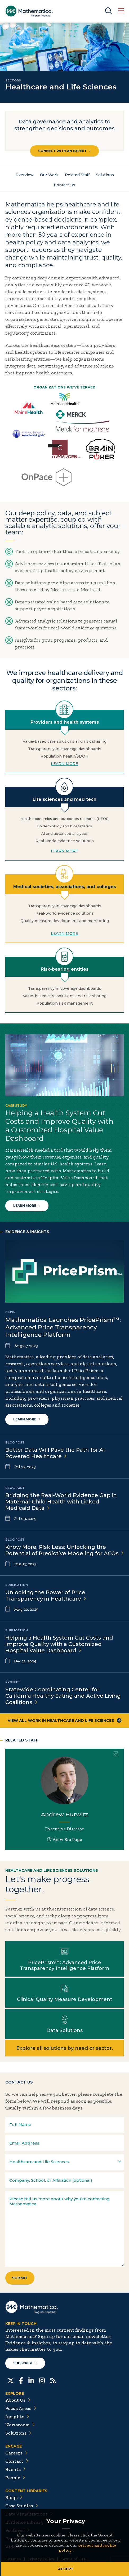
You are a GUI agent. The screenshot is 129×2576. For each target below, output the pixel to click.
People (15, 2477)
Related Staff (77, 174)
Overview (24, 174)
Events (15, 2469)
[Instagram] (42, 2380)
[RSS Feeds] (53, 2380)
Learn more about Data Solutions (64, 2024)
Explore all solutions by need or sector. (64, 2048)
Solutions (105, 174)
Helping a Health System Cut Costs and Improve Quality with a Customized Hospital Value (59, 1644)
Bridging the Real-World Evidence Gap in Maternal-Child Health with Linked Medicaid (61, 1501)
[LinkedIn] (31, 2380)
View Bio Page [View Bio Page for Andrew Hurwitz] (64, 1839)
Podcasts (17, 2539)
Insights (17, 2416)
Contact (16, 2461)
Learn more (27, 1419)
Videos (15, 2547)
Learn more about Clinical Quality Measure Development (64, 1993)
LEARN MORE (64, 763)
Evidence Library (27, 2522)
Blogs (14, 2497)
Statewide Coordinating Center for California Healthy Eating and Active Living (63, 1695)
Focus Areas (20, 2408)
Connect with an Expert (64, 151)
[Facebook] (21, 2380)
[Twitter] (10, 2380)
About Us (17, 2400)
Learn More (27, 1206)
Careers (16, 2453)
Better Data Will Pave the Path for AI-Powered (56, 1453)
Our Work (49, 174)
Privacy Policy (41, 2558)
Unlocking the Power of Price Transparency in (45, 1595)
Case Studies (21, 2506)
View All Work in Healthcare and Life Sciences (65, 1720)
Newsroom (20, 2425)
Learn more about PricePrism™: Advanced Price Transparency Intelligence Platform (64, 1959)
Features (17, 2530)
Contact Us (64, 185)
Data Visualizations (29, 2514)
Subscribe (25, 2363)
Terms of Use (73, 2558)
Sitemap (13, 2558)
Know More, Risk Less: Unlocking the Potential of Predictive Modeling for (64, 1550)
